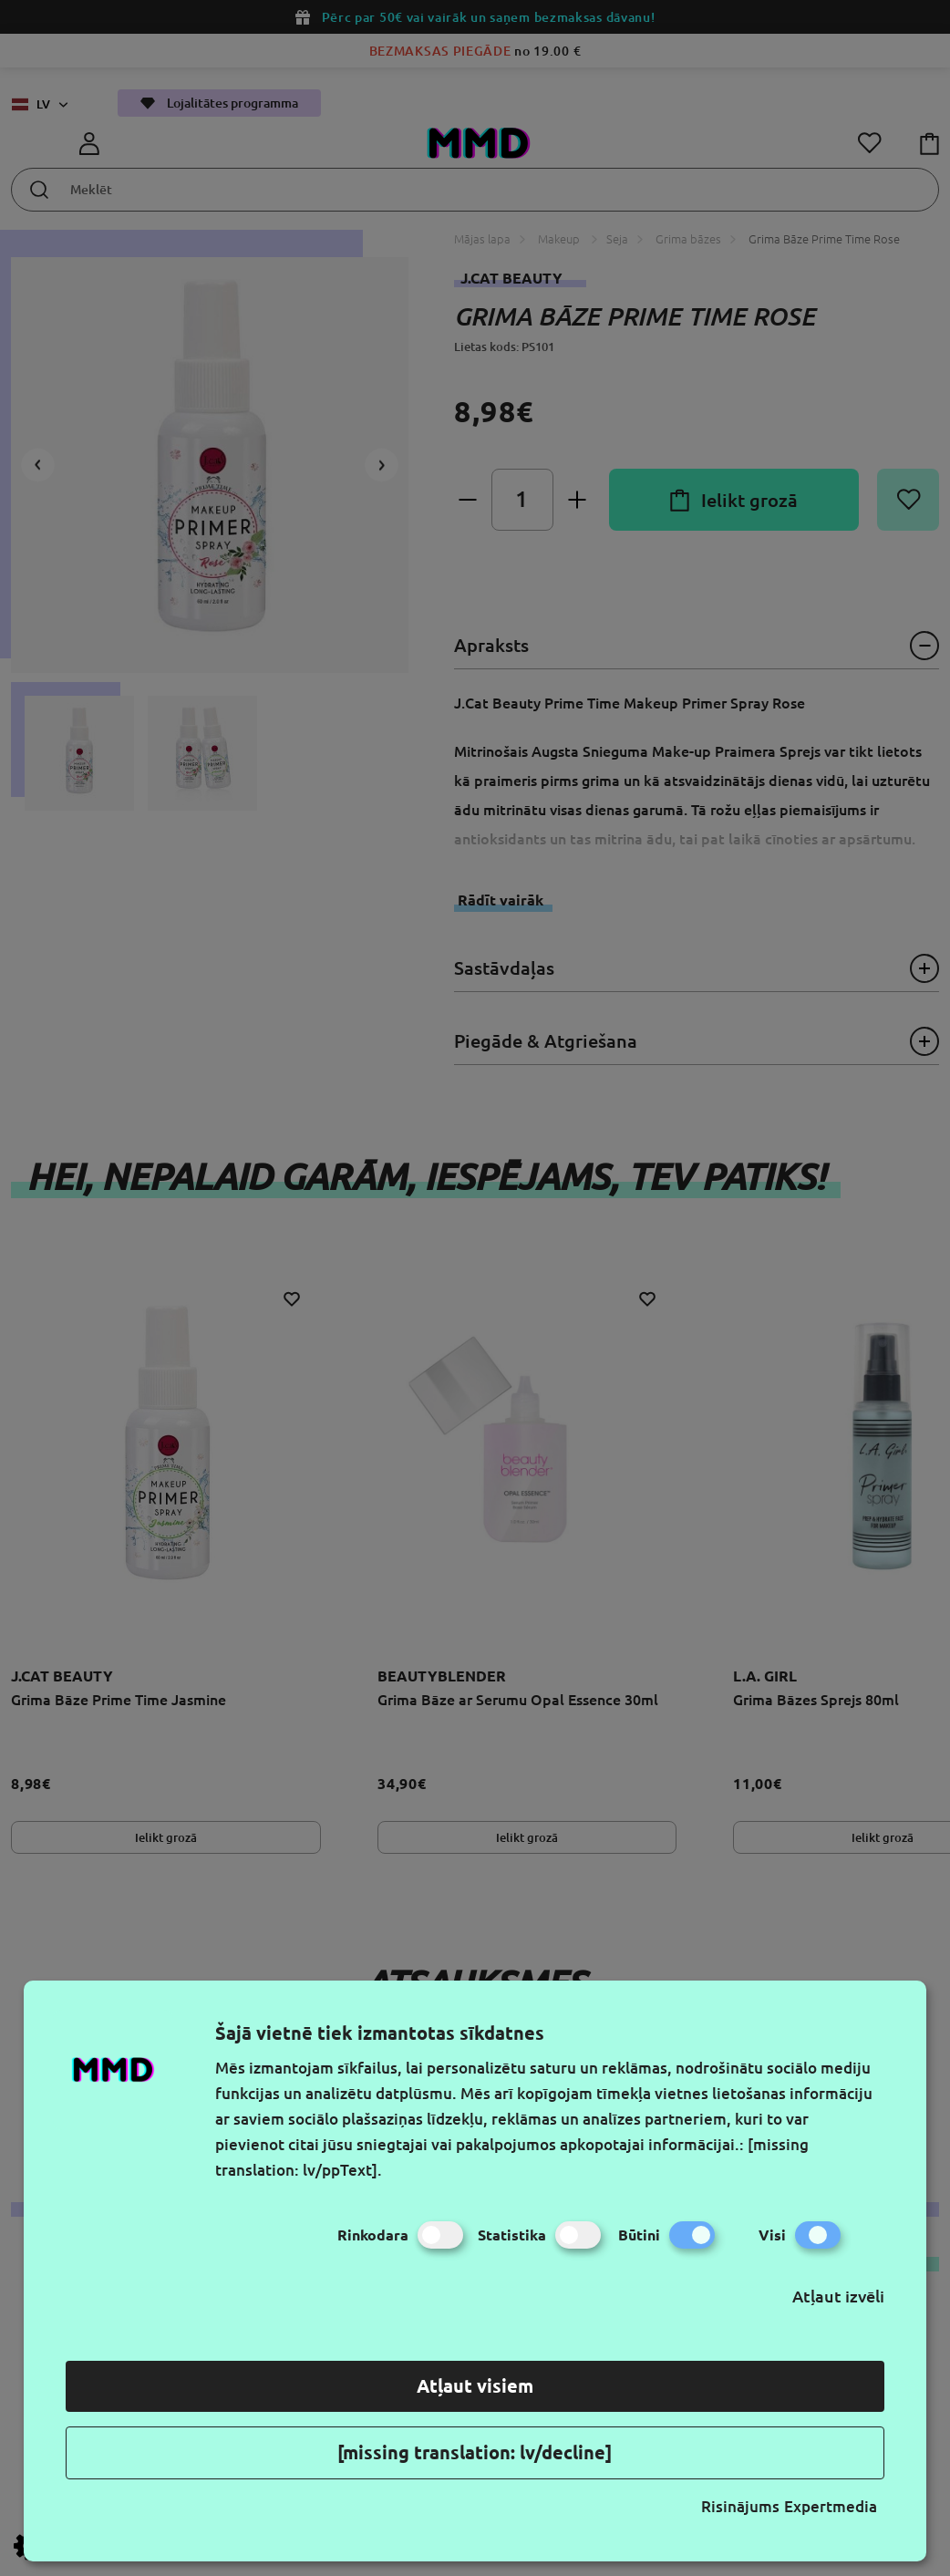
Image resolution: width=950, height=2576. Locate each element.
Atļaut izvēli (838, 2296)
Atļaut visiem (475, 2385)
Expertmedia (830, 2506)
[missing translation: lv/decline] (474, 2452)
